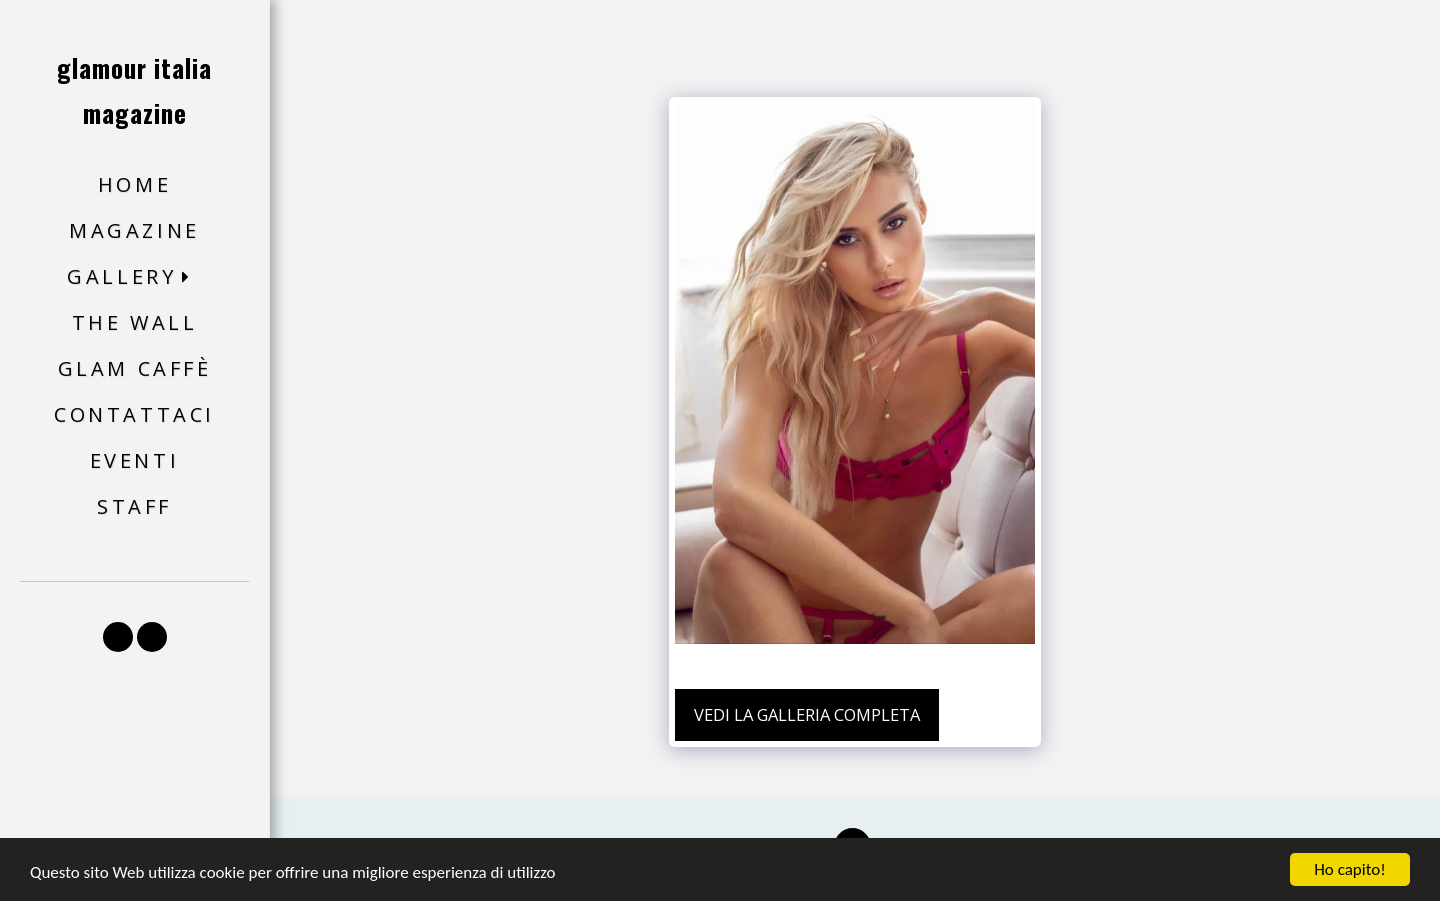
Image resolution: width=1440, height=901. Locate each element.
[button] (134, 277)
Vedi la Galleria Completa (807, 714)
